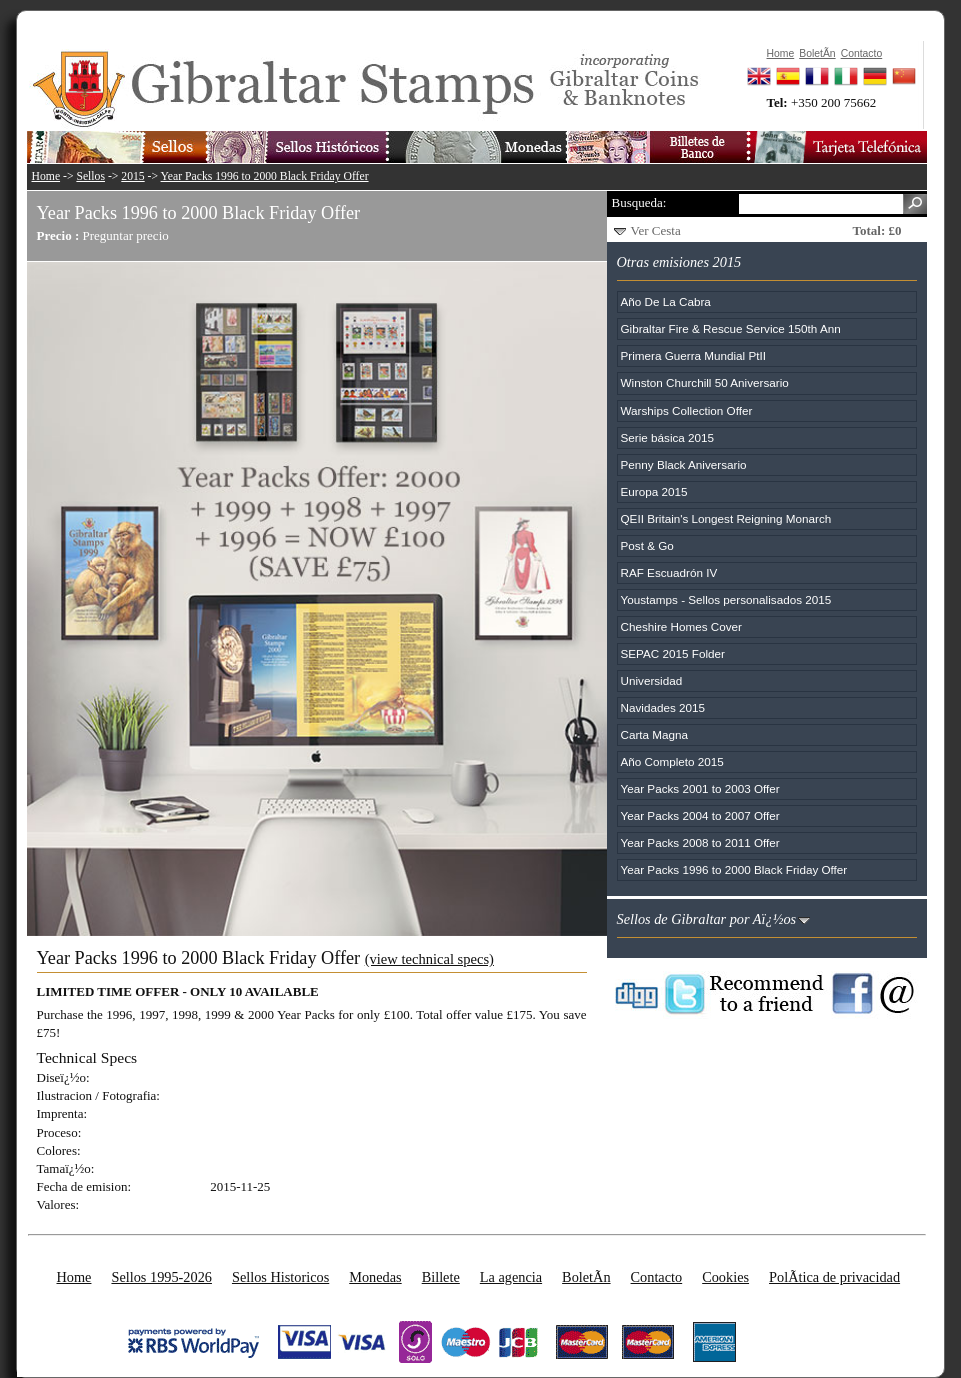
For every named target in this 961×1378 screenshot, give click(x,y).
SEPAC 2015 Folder (673, 653)
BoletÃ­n (586, 1277)
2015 (132, 176)
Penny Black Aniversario (684, 464)
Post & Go (647, 545)
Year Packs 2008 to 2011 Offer (700, 842)
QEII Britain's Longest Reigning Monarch (726, 518)
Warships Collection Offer (687, 410)
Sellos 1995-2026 (161, 1277)
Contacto (657, 1277)
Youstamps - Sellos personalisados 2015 (726, 599)
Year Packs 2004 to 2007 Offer (700, 815)
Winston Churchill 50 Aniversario (705, 382)
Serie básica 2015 (668, 437)
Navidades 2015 (663, 707)
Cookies (725, 1277)
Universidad (652, 680)
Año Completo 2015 (672, 761)
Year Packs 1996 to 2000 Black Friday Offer (265, 176)
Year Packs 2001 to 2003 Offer (700, 788)
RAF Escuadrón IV (669, 572)
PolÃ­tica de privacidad (834, 1277)
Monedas (375, 1277)
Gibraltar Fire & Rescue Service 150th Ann (731, 328)
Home (46, 176)
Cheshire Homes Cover (681, 626)
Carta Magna (655, 734)
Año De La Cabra (666, 301)
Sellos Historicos (280, 1277)
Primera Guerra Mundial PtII (694, 355)
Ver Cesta (656, 230)
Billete (441, 1277)
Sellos (90, 176)
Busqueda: (639, 202)
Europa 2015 (654, 491)
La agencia (511, 1277)
